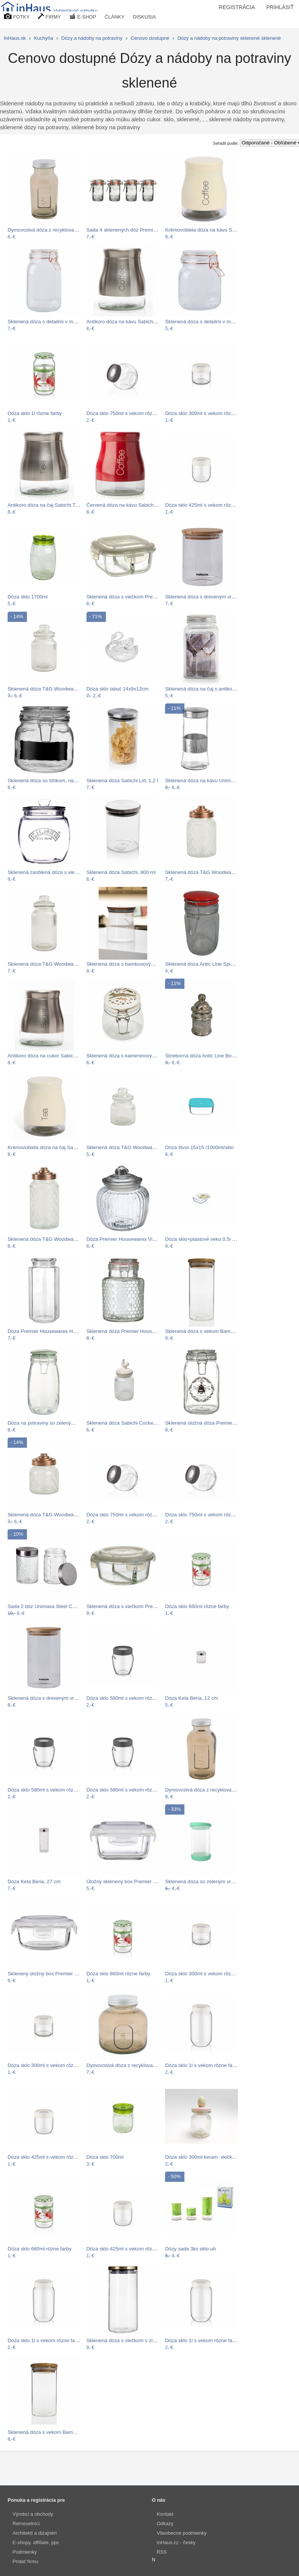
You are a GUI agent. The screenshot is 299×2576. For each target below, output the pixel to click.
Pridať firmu (25, 2561)
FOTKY (17, 16)
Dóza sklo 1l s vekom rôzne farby (202, 2065)
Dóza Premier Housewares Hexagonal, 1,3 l (56, 1331)
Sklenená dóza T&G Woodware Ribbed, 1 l (56, 689)
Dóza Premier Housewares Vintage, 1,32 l (133, 1239)
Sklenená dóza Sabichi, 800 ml (121, 872)
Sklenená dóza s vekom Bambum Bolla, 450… (217, 1331)
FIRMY (49, 16)
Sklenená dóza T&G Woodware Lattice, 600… (59, 1514)
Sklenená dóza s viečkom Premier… (127, 597)
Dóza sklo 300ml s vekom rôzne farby (207, 413)
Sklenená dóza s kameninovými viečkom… (134, 1056)
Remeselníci (26, 2523)
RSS (162, 2552)
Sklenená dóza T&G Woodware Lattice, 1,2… (58, 1239)
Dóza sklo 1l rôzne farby (34, 413)
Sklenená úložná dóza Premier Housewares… (216, 1423)
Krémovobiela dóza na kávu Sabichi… (207, 230)
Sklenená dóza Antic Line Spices (201, 964)
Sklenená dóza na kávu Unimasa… (204, 780)
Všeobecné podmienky (182, 2533)
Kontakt (165, 2514)
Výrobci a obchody (33, 2514)
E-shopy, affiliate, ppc (36, 2542)
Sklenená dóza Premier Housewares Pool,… (136, 1331)
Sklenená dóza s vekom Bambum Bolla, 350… (60, 2432)
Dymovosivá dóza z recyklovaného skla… (54, 230)
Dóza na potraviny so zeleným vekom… (52, 1423)
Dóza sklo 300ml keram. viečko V (202, 2157)
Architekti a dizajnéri (35, 2533)
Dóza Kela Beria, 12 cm (191, 1698)
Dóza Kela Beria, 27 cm (34, 1881)
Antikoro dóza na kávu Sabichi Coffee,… (132, 321)
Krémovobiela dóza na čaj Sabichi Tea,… (53, 1147)
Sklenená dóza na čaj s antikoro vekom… (211, 689)
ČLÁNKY (114, 17)
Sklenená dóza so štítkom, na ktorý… (49, 780)
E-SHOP (82, 16)
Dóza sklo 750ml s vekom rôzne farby (128, 413)
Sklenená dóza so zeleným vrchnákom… (211, 1881)
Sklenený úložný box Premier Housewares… (57, 1973)
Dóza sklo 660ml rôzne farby (197, 1606)
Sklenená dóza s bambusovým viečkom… (133, 964)
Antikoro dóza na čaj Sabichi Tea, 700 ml (53, 505)
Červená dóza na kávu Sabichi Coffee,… (132, 505)
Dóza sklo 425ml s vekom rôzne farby (207, 505)
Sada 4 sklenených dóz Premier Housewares (137, 230)
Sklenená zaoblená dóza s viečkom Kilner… (57, 872)
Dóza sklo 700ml (105, 2157)
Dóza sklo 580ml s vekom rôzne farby (128, 1698)
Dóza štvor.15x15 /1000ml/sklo (199, 1147)
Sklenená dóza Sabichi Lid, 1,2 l (122, 780)
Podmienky (25, 2552)
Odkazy (165, 2523)
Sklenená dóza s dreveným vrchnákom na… (214, 597)
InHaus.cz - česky (176, 2542)
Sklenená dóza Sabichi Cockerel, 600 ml (132, 1423)
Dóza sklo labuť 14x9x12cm (118, 689)
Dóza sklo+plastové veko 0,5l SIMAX (206, 1239)
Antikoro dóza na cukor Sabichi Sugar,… (53, 1056)
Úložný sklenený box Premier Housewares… (136, 1881)
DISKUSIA (144, 17)
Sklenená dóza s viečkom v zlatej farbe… (133, 2340)
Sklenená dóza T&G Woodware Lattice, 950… (216, 872)
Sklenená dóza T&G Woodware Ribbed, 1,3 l (58, 964)
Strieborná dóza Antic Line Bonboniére (208, 1056)
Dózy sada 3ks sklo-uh (190, 2249)
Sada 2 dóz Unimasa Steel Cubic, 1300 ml (55, 1606)
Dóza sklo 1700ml (28, 597)
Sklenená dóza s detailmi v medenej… (50, 321)
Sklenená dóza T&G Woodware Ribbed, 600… (138, 1147)
